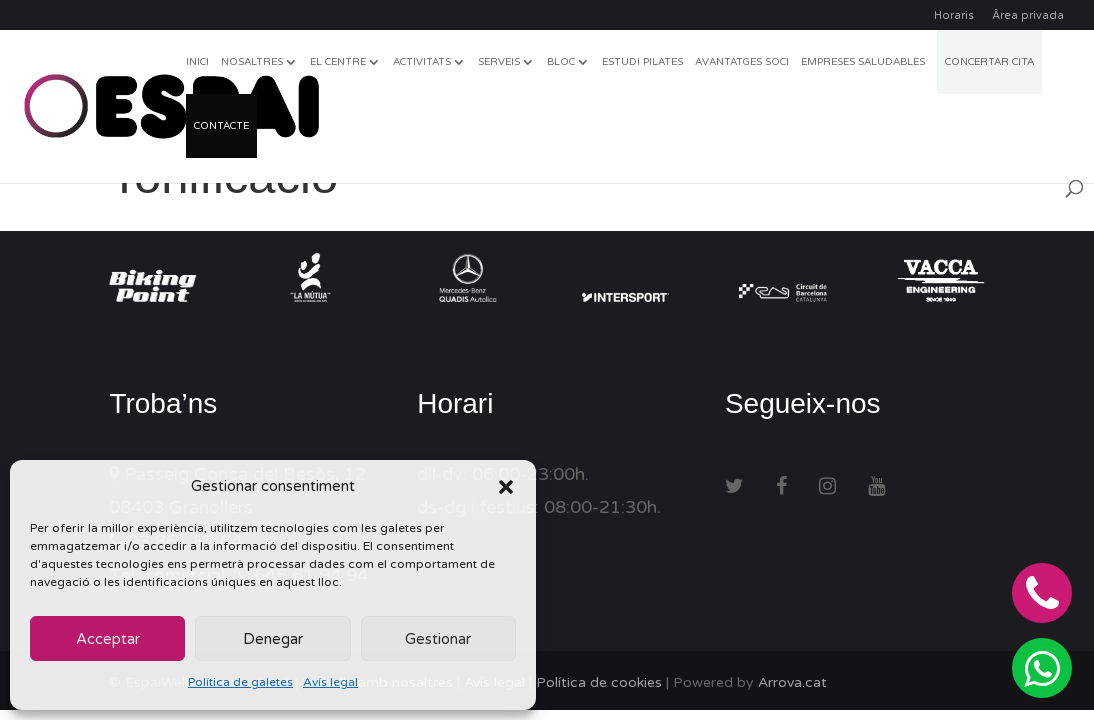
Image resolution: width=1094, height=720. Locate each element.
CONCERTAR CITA (989, 62)
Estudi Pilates (642, 62)
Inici (197, 62)
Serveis (499, 62)
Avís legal (330, 682)
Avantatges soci (742, 62)
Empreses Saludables (863, 62)
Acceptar (108, 639)
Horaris (954, 16)
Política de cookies (599, 682)
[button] (506, 487)
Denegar (273, 639)
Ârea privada (1028, 16)
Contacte (221, 126)
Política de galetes (240, 682)
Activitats (422, 62)
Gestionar (438, 639)
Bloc (561, 62)
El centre (338, 62)
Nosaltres (252, 62)
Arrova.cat (792, 682)
